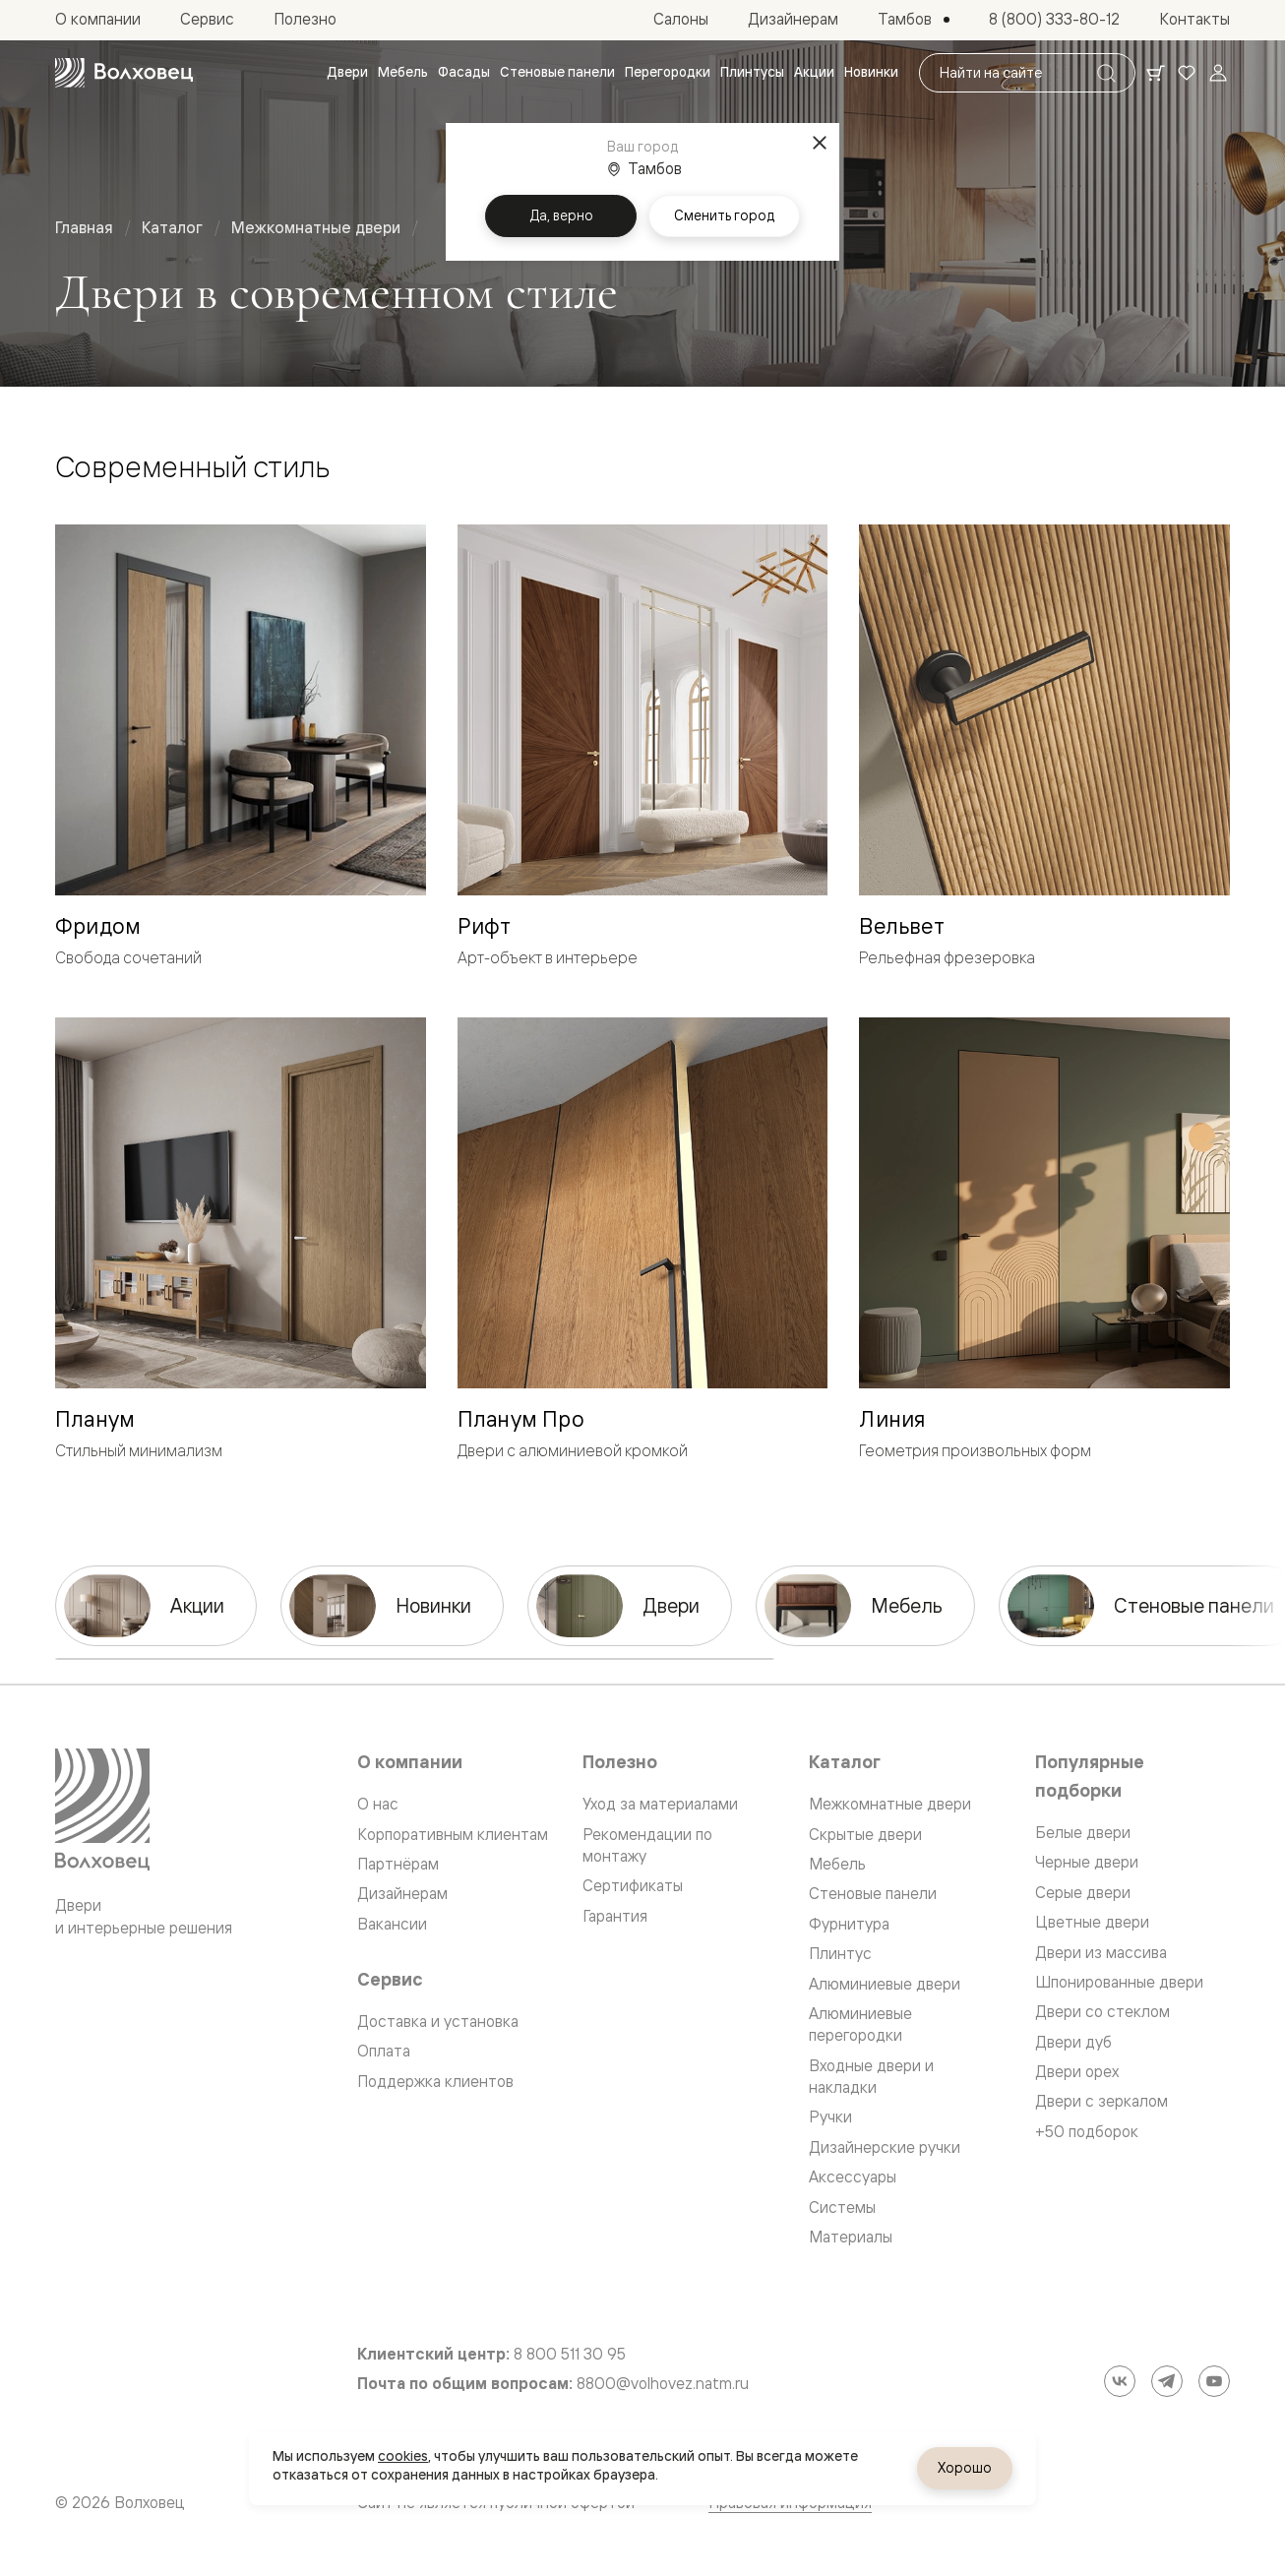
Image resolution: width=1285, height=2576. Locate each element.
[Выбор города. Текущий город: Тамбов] (913, 20)
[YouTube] (1214, 2381)
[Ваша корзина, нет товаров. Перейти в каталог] (1155, 73)
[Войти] (1218, 73)
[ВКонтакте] (1119, 2381)
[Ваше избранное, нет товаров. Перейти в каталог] (1186, 73)
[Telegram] (1167, 2381)
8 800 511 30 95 (570, 2354)
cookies (403, 2456)
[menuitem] (347, 72)
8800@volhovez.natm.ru (663, 2383)
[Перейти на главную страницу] (124, 73)
